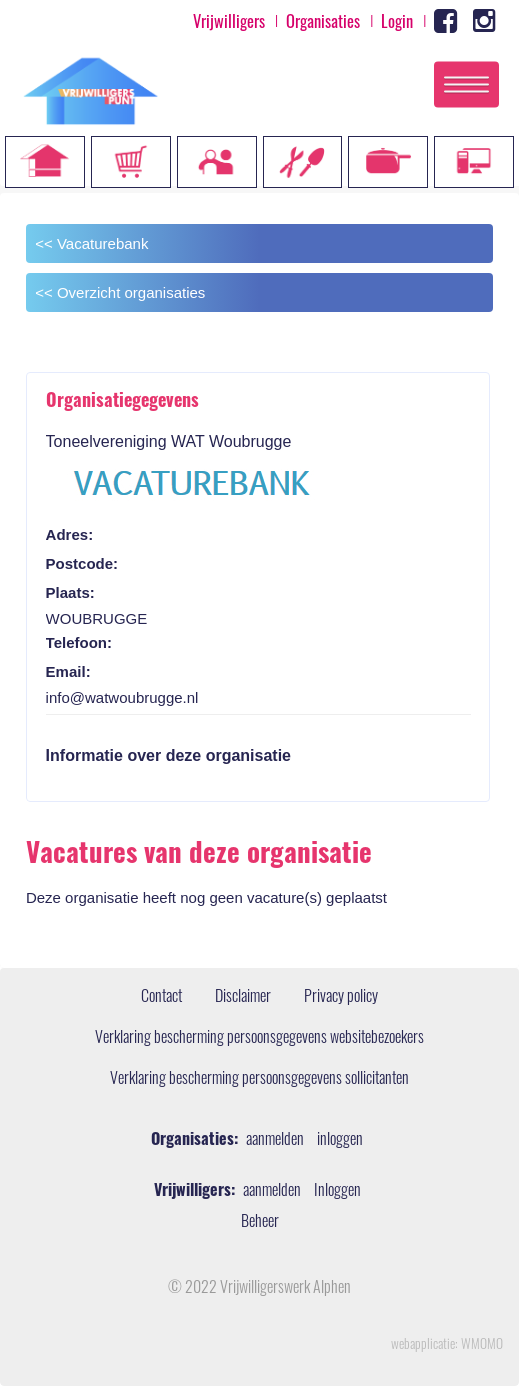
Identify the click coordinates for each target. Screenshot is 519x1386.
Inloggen (337, 1192)
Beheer (260, 1223)
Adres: (70, 534)
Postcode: (82, 563)
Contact (161, 998)
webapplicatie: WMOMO (447, 1345)
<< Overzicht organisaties (120, 292)
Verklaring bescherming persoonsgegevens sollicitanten (259, 1080)
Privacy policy (341, 998)
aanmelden (275, 1141)
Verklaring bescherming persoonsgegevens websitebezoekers (259, 1039)
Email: (68, 671)
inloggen (340, 1141)
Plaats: (70, 592)
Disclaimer (243, 998)
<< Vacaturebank (91, 243)
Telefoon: (79, 642)
